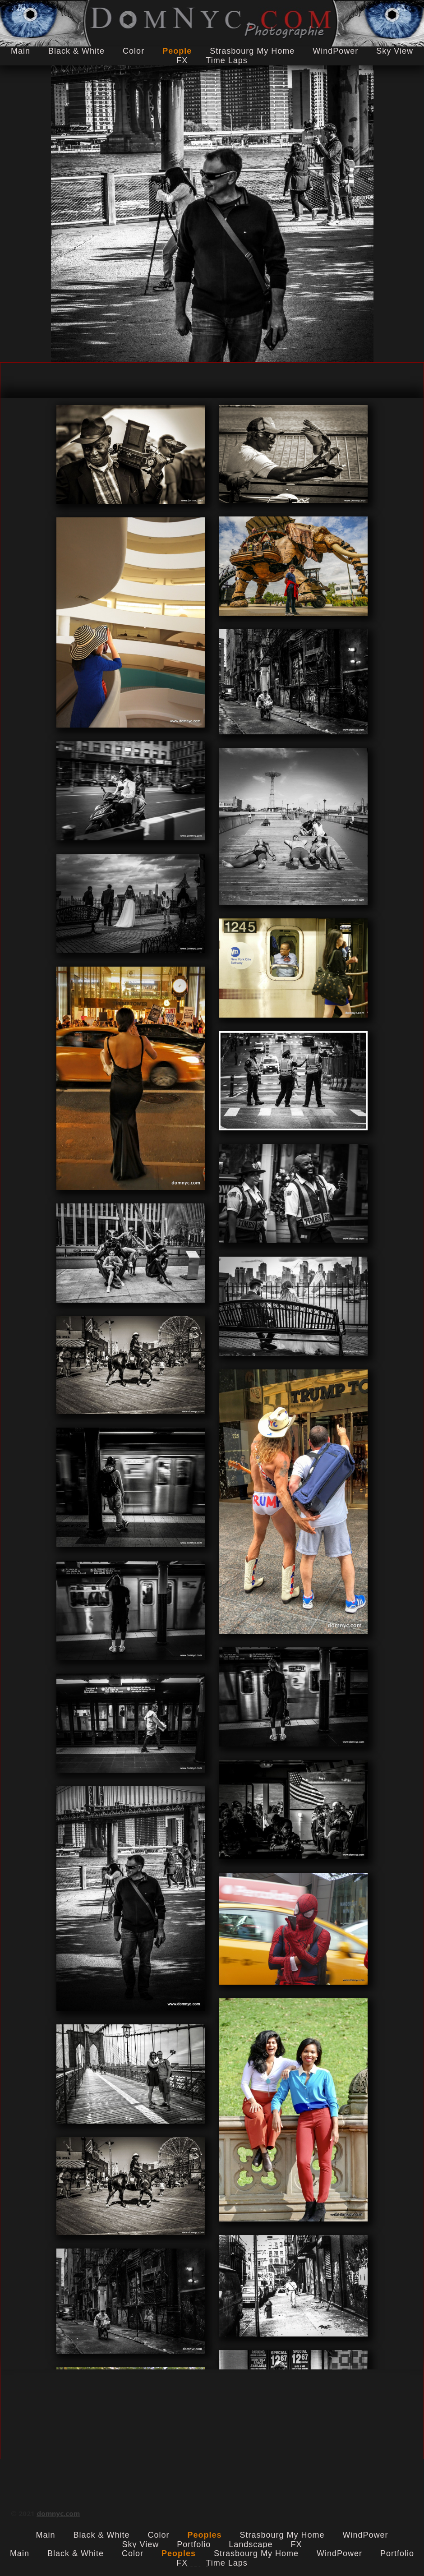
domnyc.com (58, 2513)
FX (182, 60)
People (177, 50)
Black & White (76, 50)
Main (20, 50)
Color (133, 50)
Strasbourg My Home (252, 50)
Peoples (204, 2534)
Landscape (250, 2544)
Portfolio (194, 2544)
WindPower (335, 50)
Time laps (226, 60)
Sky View (394, 50)
